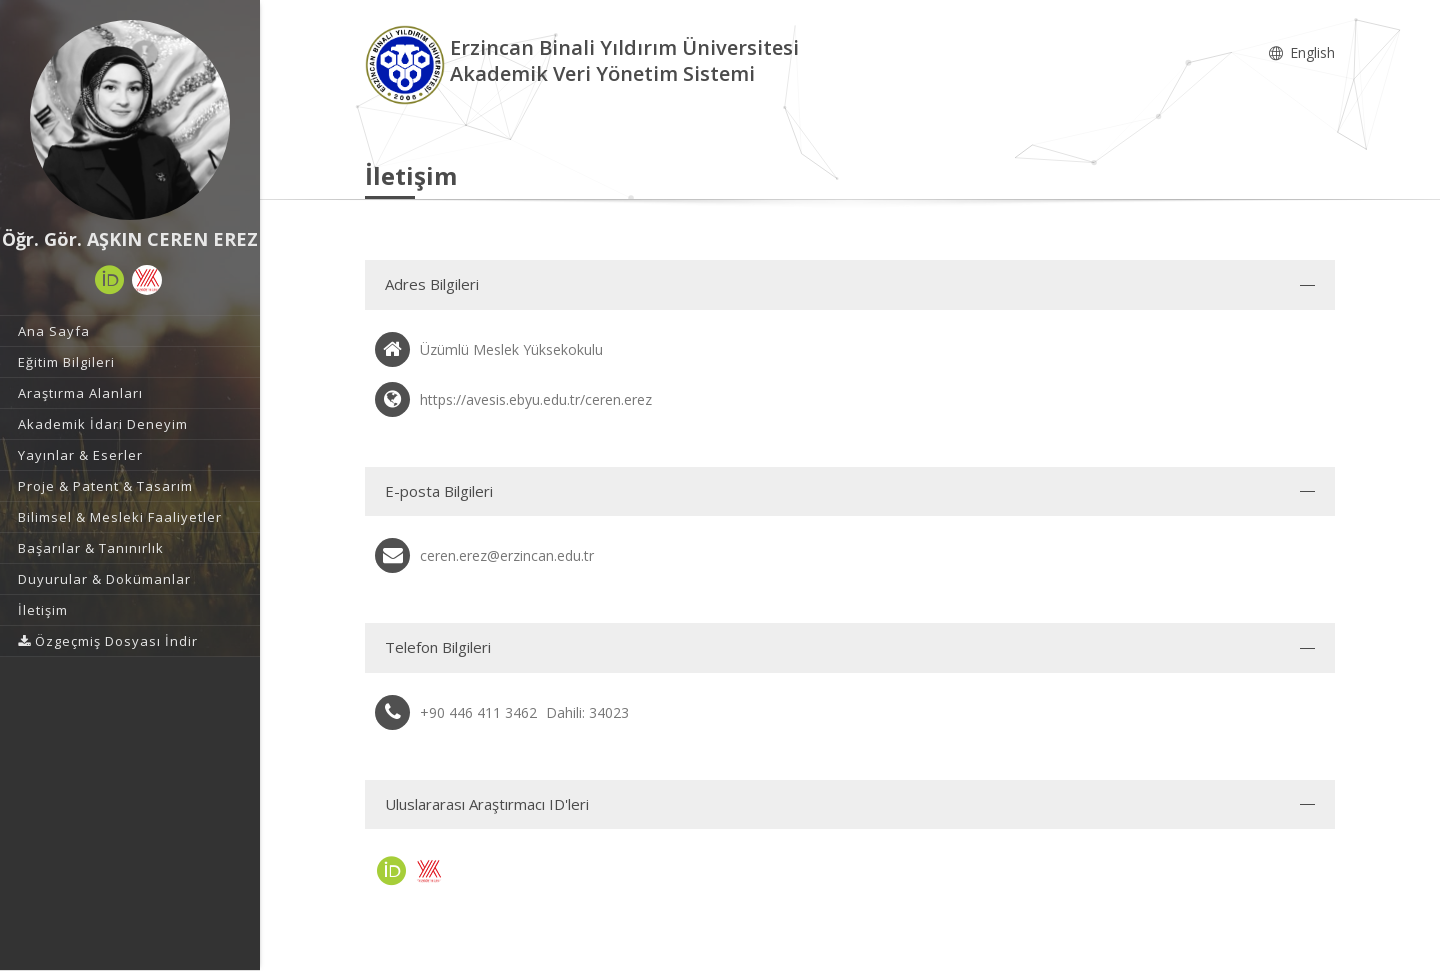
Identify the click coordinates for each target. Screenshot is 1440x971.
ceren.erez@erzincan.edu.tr (507, 555)
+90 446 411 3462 (478, 712)
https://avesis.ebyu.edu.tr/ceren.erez (536, 399)
